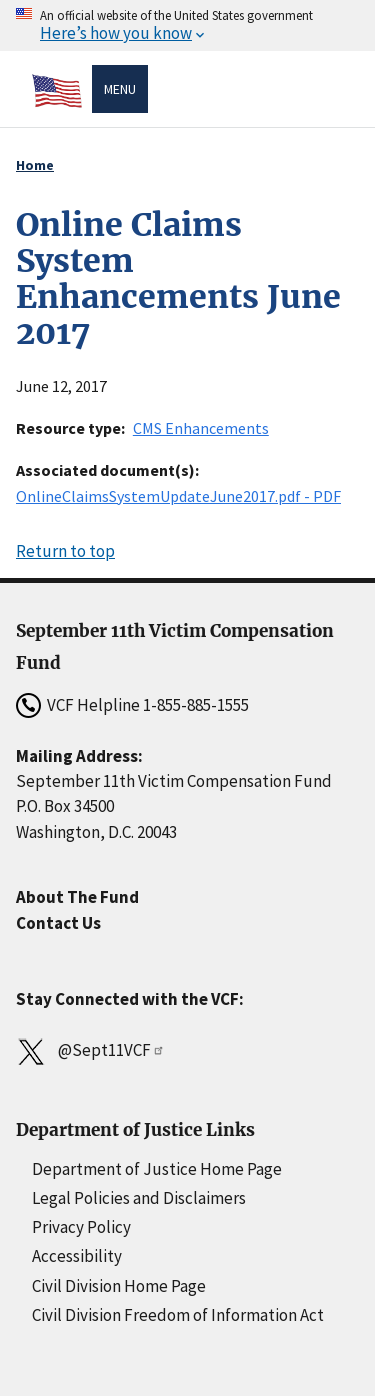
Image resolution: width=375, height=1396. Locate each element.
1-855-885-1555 (196, 705)
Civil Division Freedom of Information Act (178, 1315)
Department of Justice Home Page (157, 1169)
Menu (120, 89)
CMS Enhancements (201, 428)
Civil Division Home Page (119, 1286)
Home (35, 165)
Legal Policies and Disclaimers (139, 1198)
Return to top (65, 551)
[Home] (62, 91)
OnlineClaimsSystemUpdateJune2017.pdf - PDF (178, 496)
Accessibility (77, 1256)
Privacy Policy (81, 1227)
